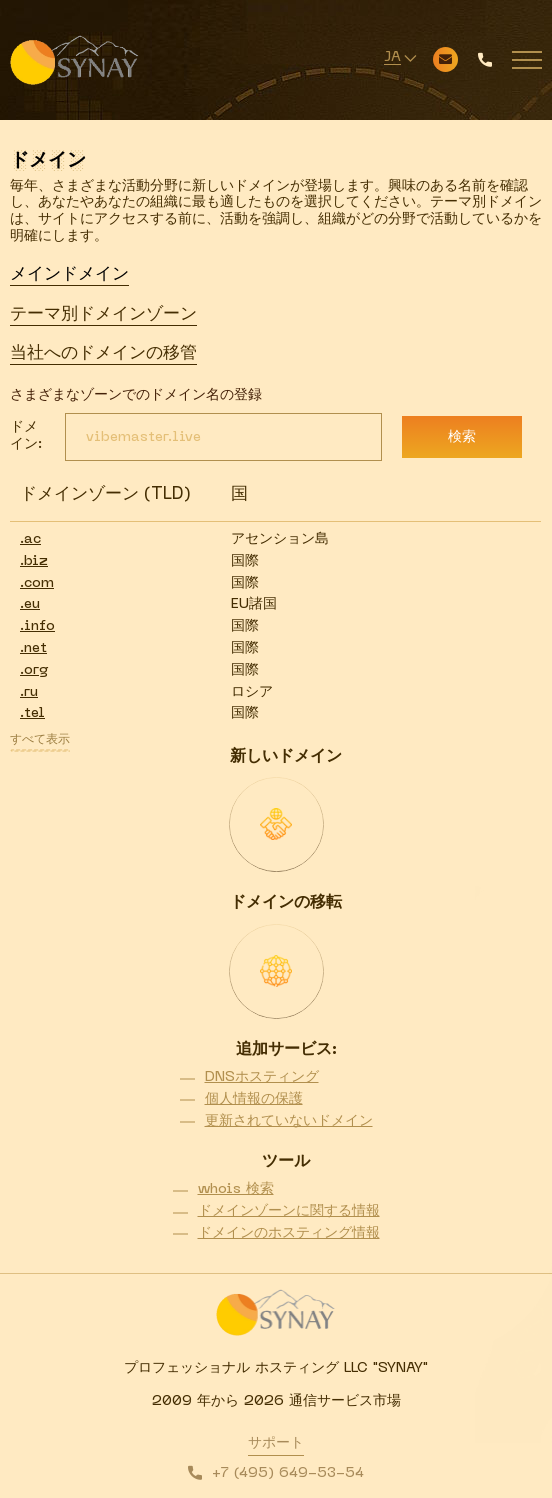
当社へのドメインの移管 (103, 354)
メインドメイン (69, 275)
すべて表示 (40, 740)
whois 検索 (236, 1189)
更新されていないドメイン (289, 1121)
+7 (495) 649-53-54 (288, 1473)
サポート (276, 1443)
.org (34, 670)
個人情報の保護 (254, 1099)
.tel (32, 713)
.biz (34, 561)
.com (37, 583)
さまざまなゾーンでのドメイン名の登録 (136, 395)
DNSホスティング (262, 1077)
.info (37, 626)
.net (33, 648)
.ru (29, 692)
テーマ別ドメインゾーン (103, 315)
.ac (30, 539)
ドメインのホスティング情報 (289, 1233)
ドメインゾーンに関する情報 (289, 1211)
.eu (30, 604)
